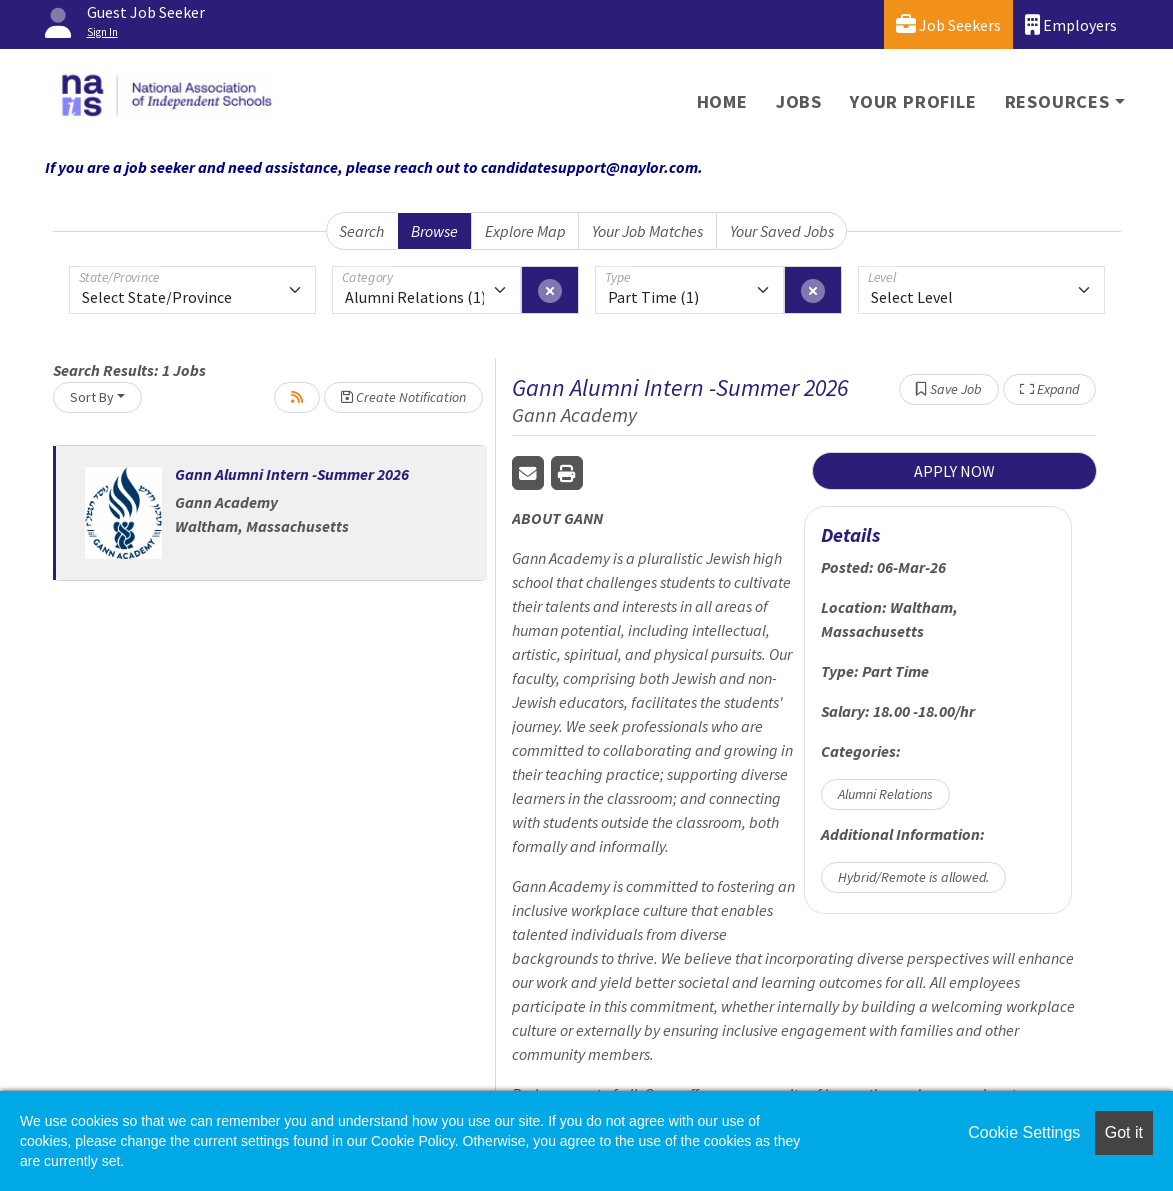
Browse (434, 231)
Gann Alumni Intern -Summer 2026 (292, 474)
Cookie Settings (1024, 1132)
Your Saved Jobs (782, 231)
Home (722, 101)
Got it (1124, 1132)
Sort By (92, 397)
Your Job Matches (647, 231)
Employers (1071, 24)
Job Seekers (948, 24)
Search (361, 231)
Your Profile (913, 101)
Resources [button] (1057, 101)
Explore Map (525, 231)
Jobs (799, 101)
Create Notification (403, 397)
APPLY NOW (954, 471)
